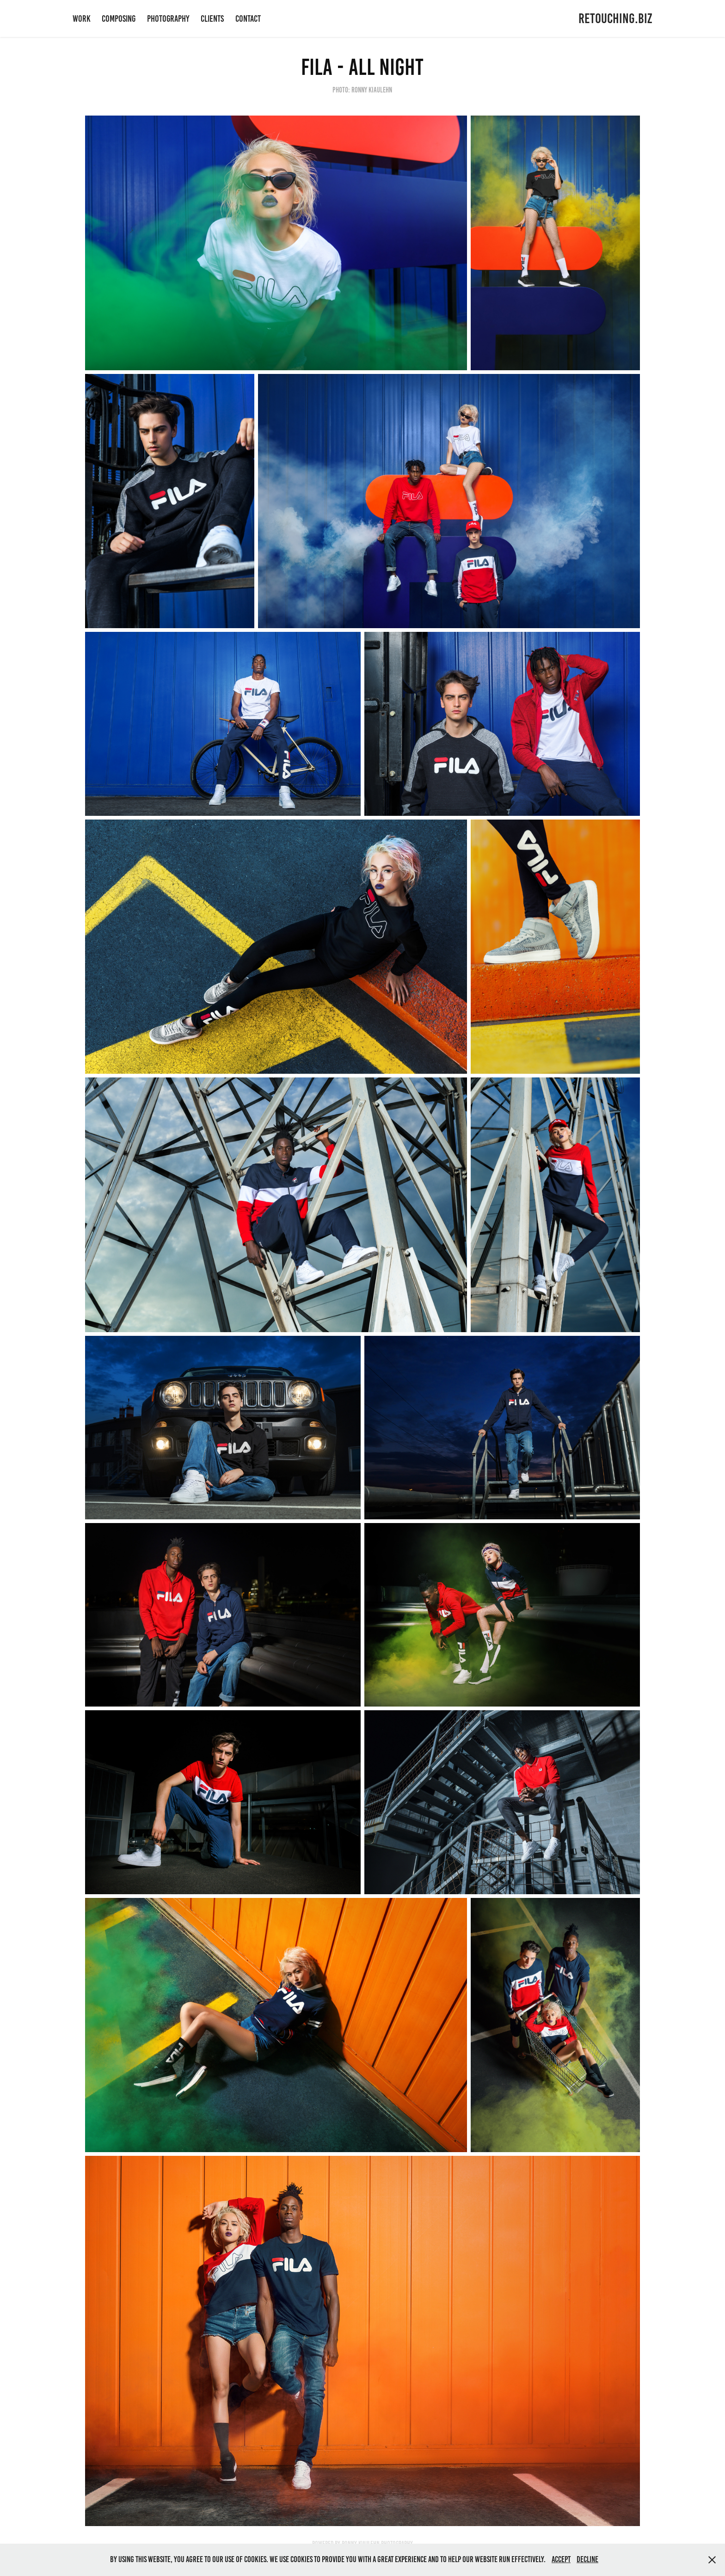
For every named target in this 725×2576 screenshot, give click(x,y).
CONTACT (248, 18)
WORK (82, 18)
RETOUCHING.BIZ (615, 18)
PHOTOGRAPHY (168, 18)
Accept (561, 2559)
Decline (587, 2559)
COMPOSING (118, 18)
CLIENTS (212, 18)
